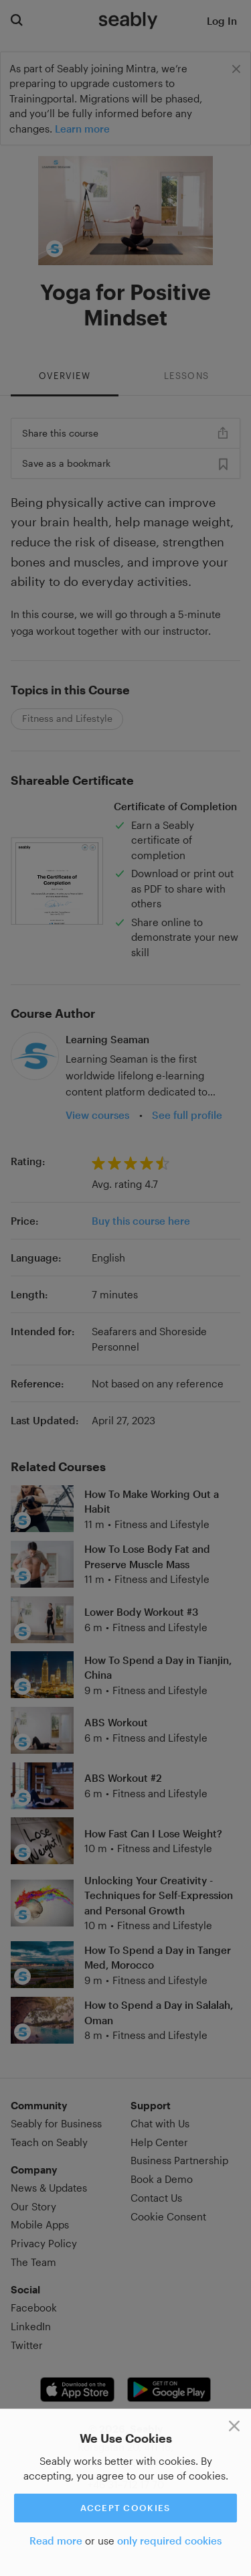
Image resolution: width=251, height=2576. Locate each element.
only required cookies (169, 2540)
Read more (55, 2540)
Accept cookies (125, 2507)
